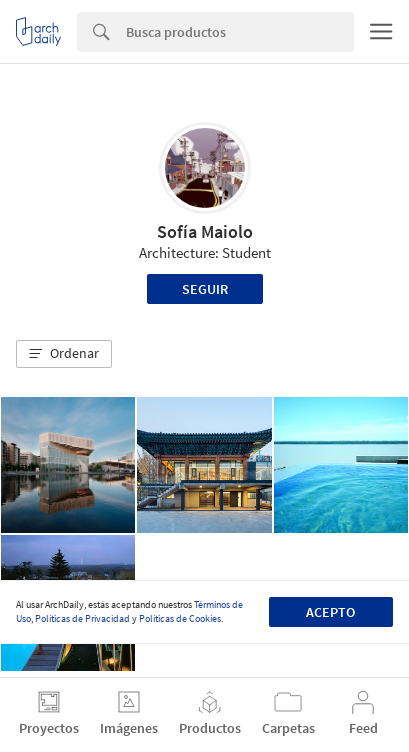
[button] (64, 354)
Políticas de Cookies (180, 618)
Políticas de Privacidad (82, 618)
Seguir (205, 289)
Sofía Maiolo (205, 231)
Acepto (330, 612)
